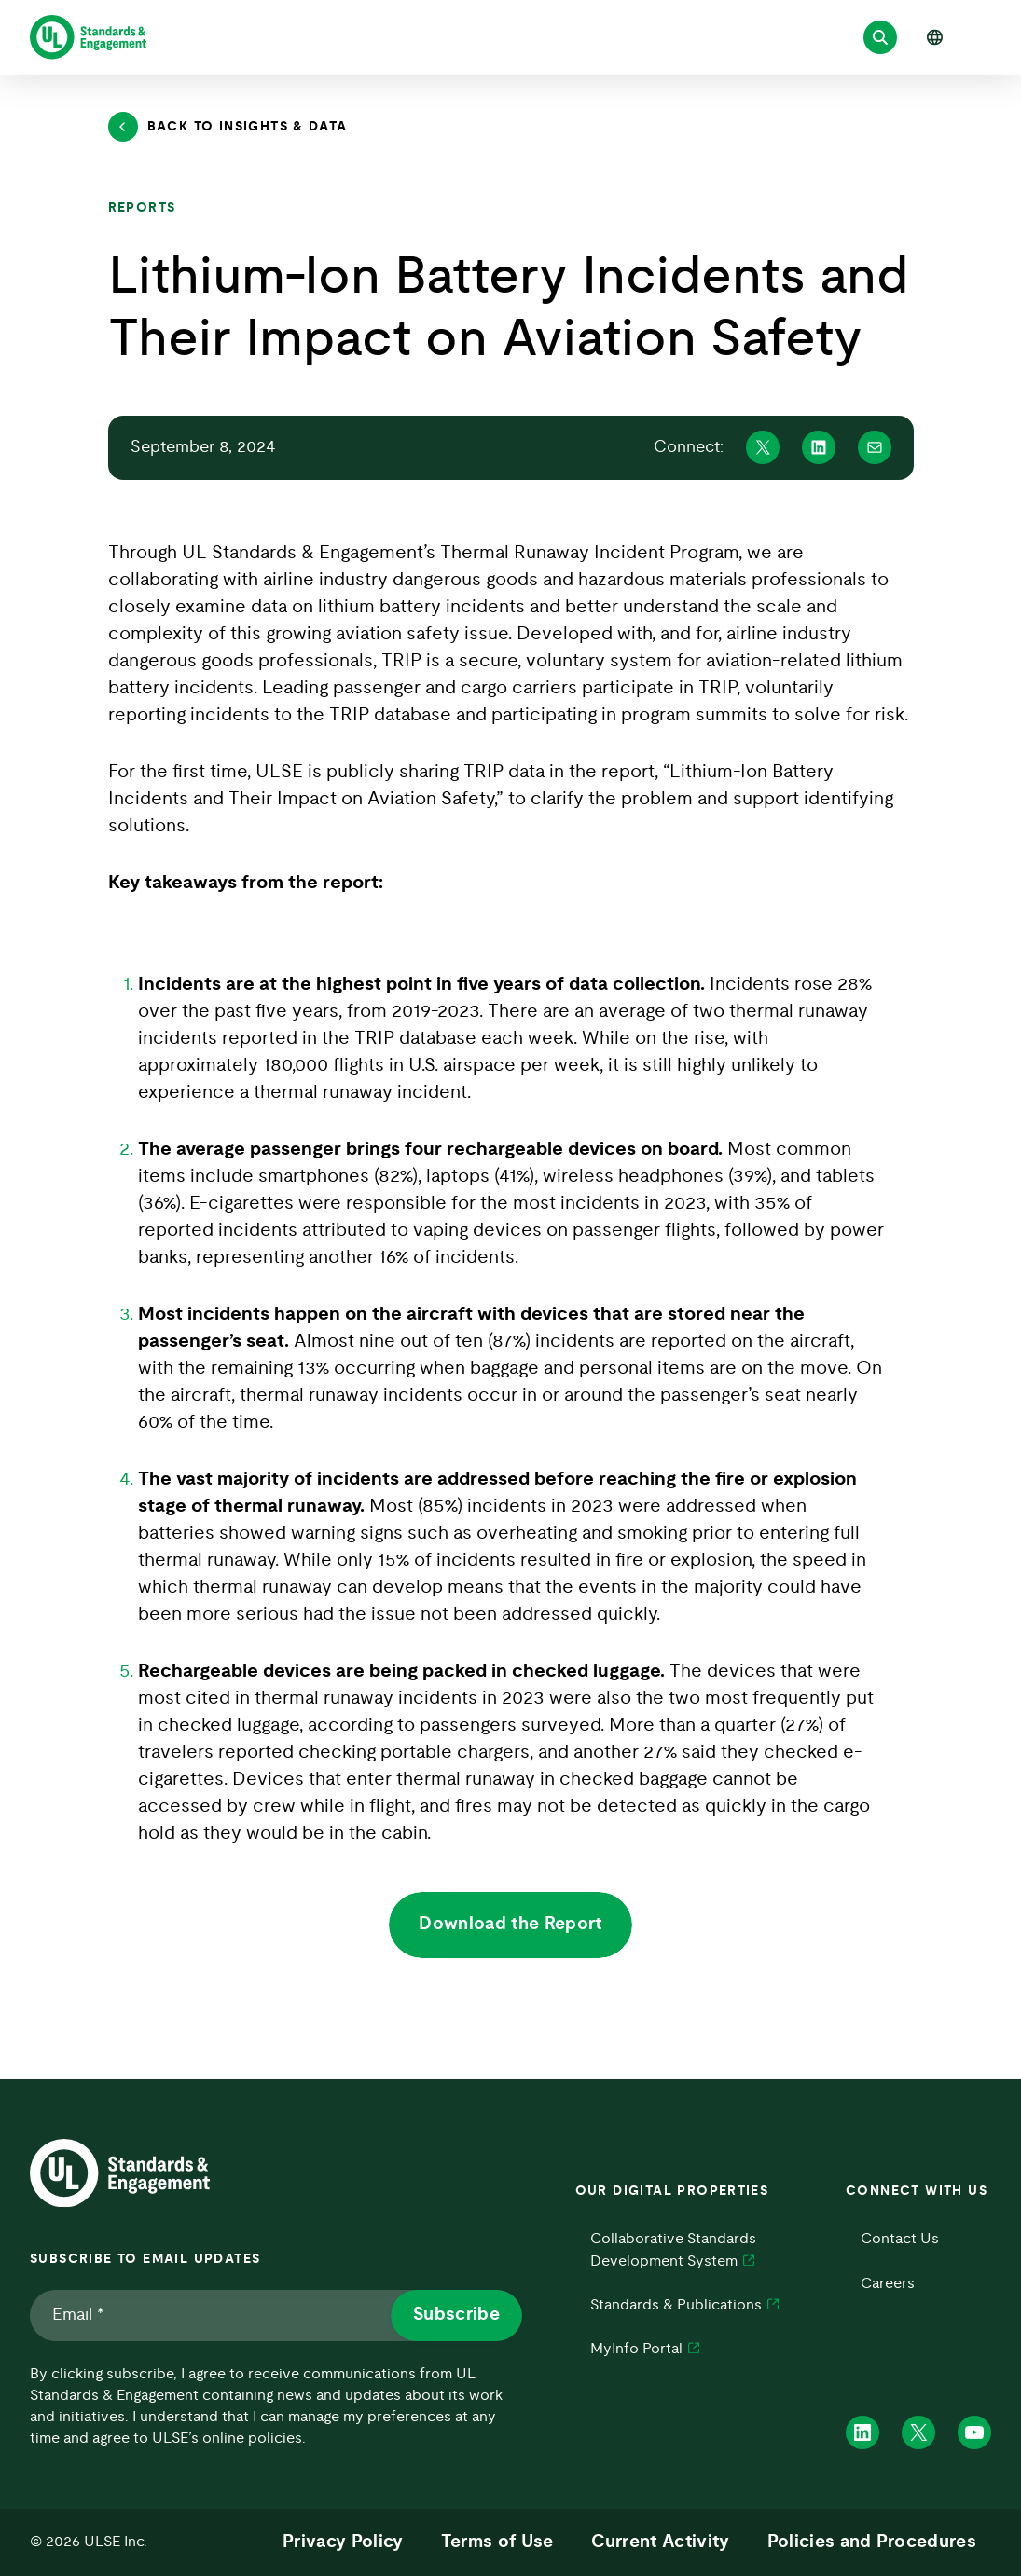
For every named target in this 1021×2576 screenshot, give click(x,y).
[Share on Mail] (874, 447)
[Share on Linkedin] (818, 447)
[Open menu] (982, 37)
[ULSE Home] (88, 37)
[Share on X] (763, 447)
